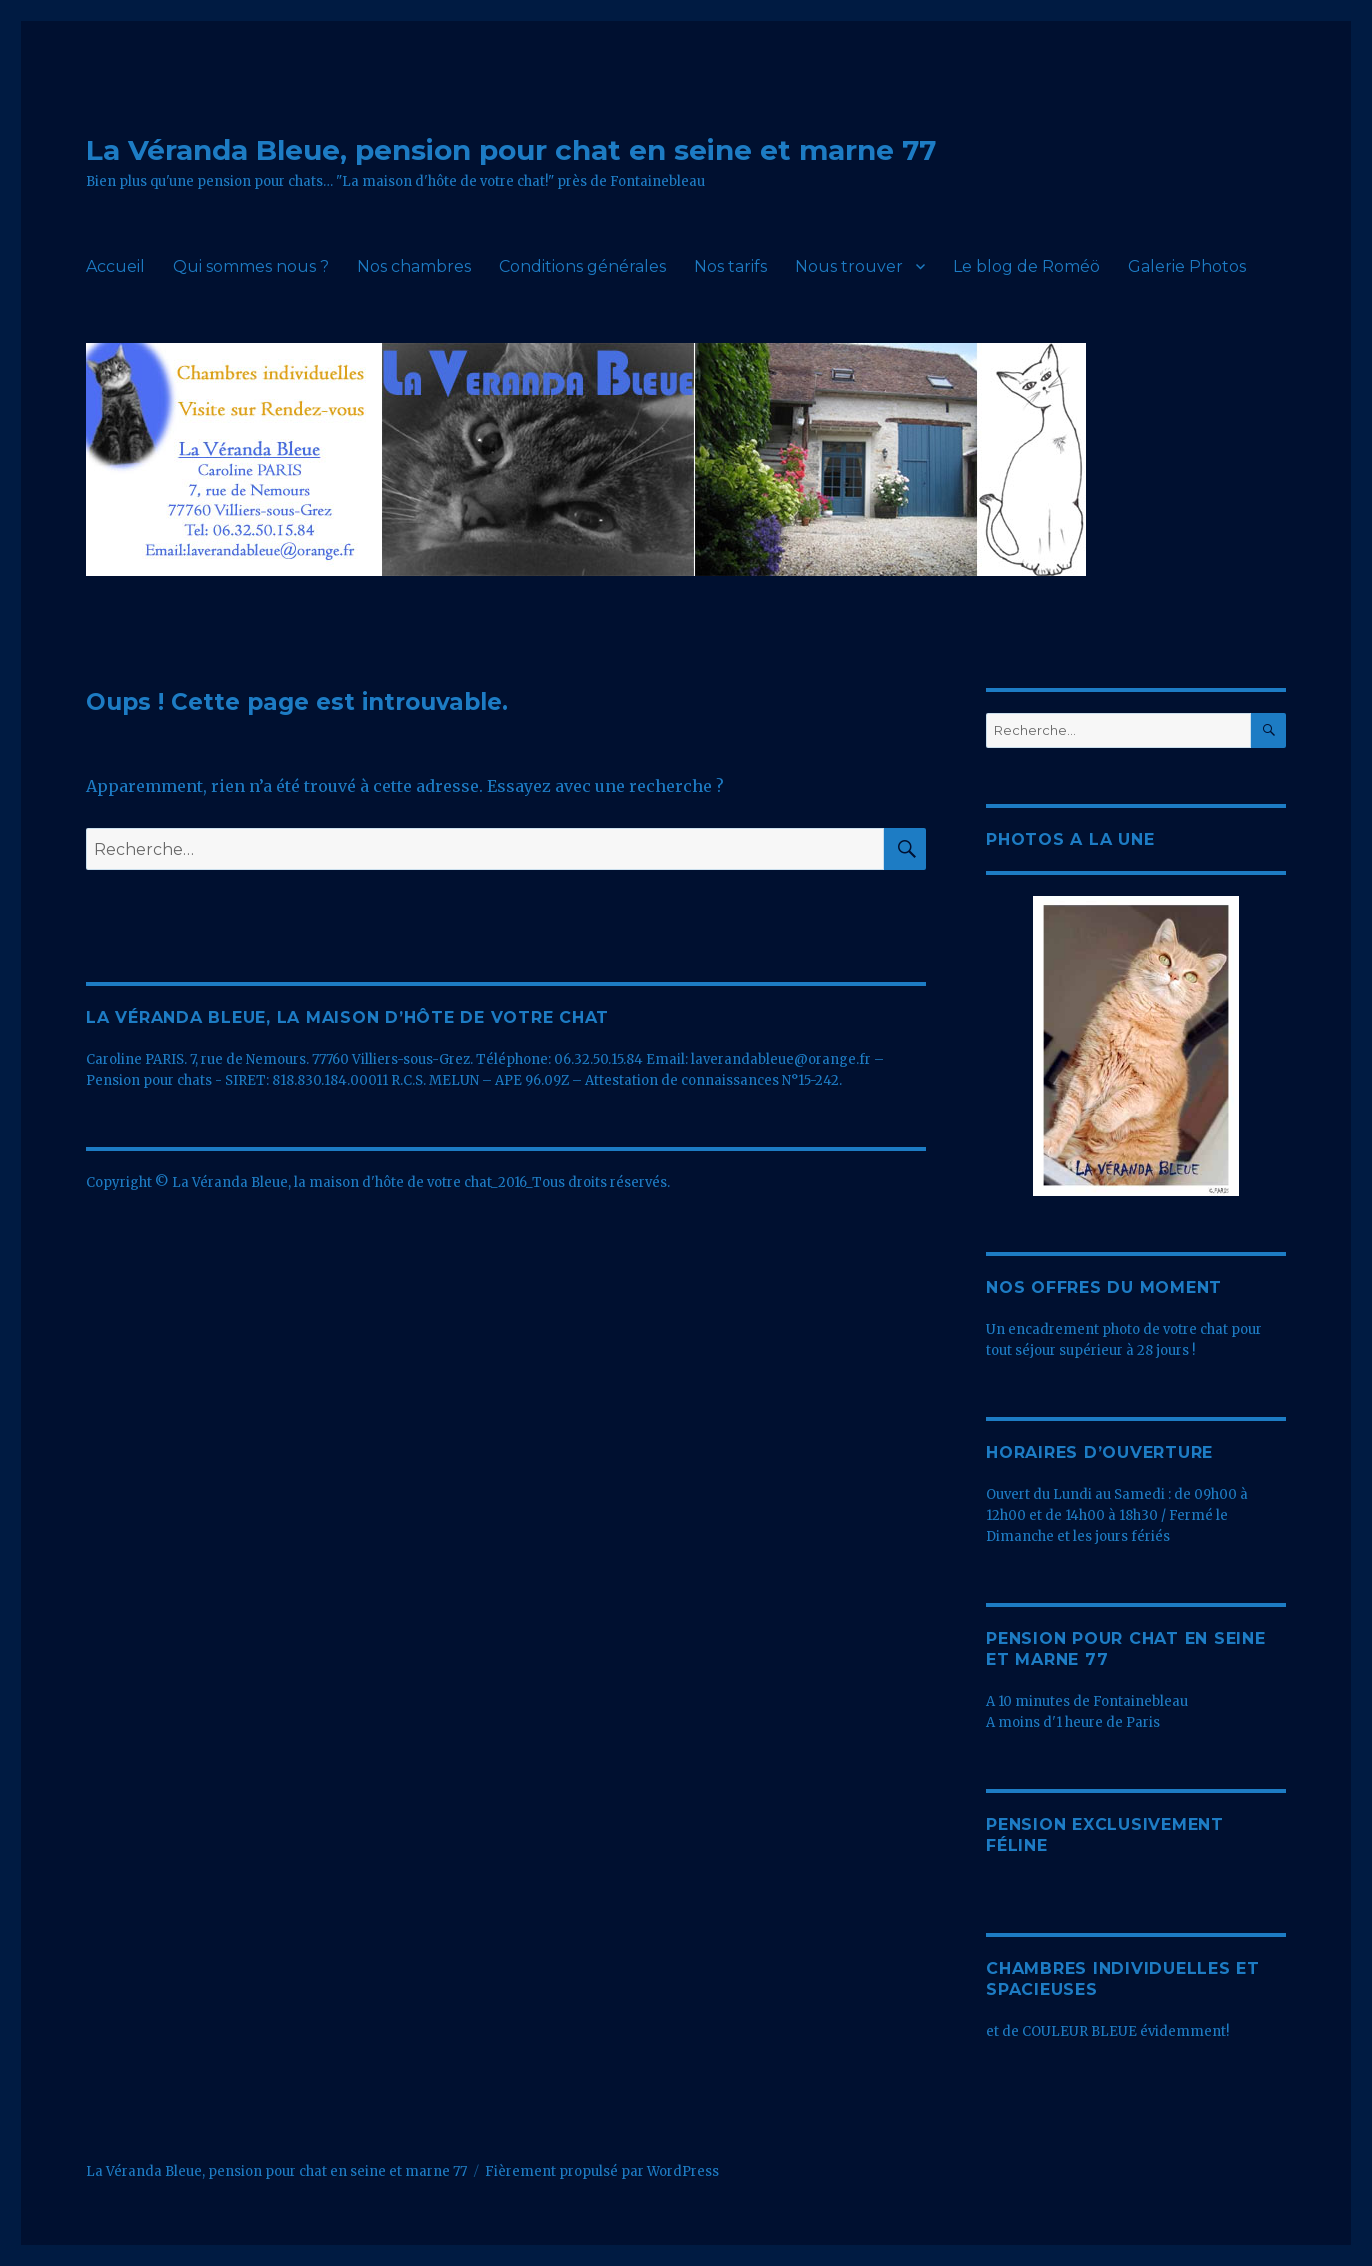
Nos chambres (414, 266)
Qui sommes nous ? (251, 266)
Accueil (115, 266)
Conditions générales (582, 266)
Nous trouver (849, 266)
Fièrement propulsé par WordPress (602, 2171)
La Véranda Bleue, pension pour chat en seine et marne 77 (511, 150)
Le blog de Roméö (1026, 266)
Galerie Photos (1187, 266)
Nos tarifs (730, 266)
